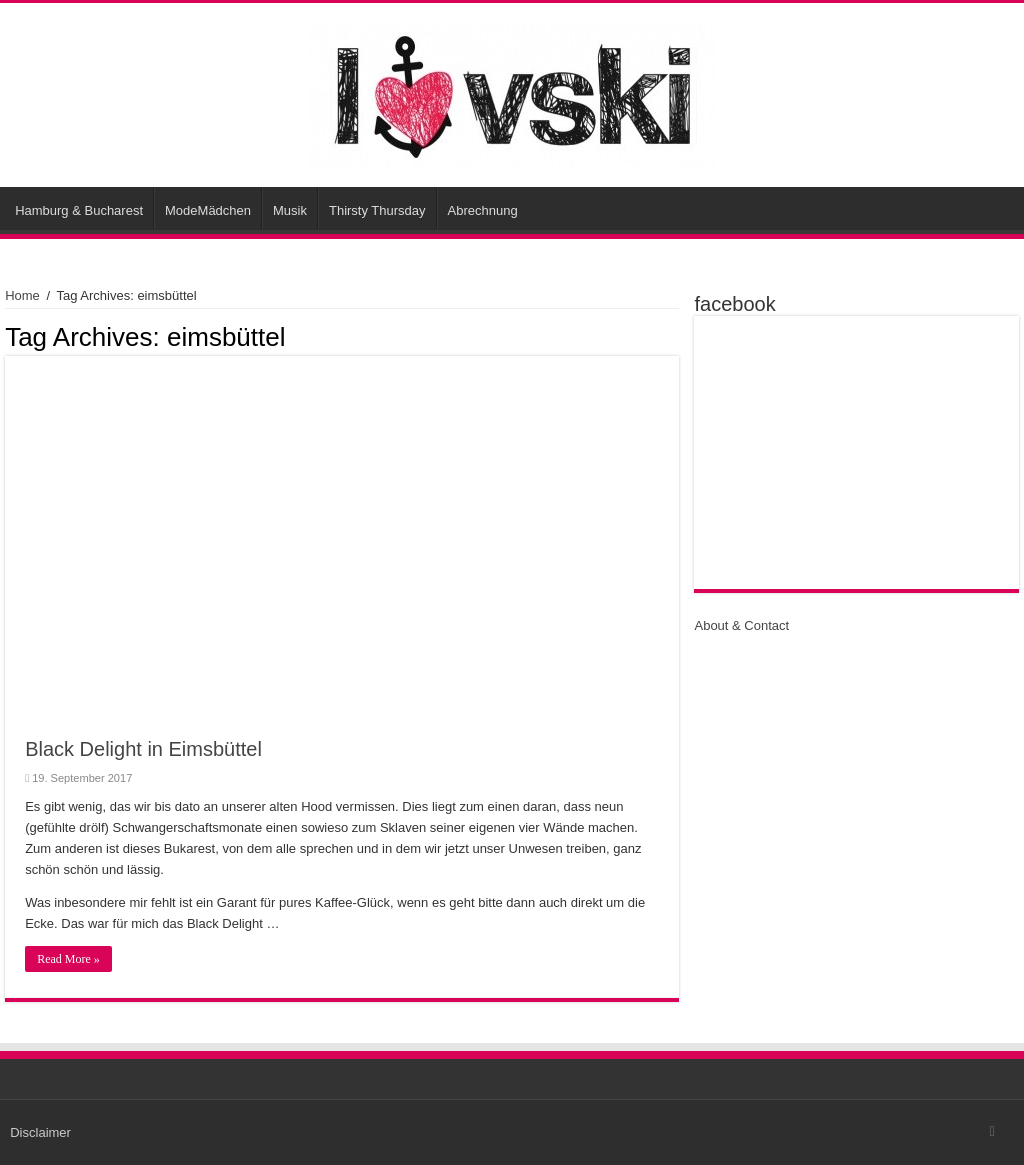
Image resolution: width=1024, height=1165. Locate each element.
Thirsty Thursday (377, 210)
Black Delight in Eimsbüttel (143, 749)
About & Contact (741, 625)
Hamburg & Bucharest (79, 210)
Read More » (68, 959)
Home (22, 295)
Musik (290, 210)
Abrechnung (483, 210)
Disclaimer (40, 1132)
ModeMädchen (208, 210)
